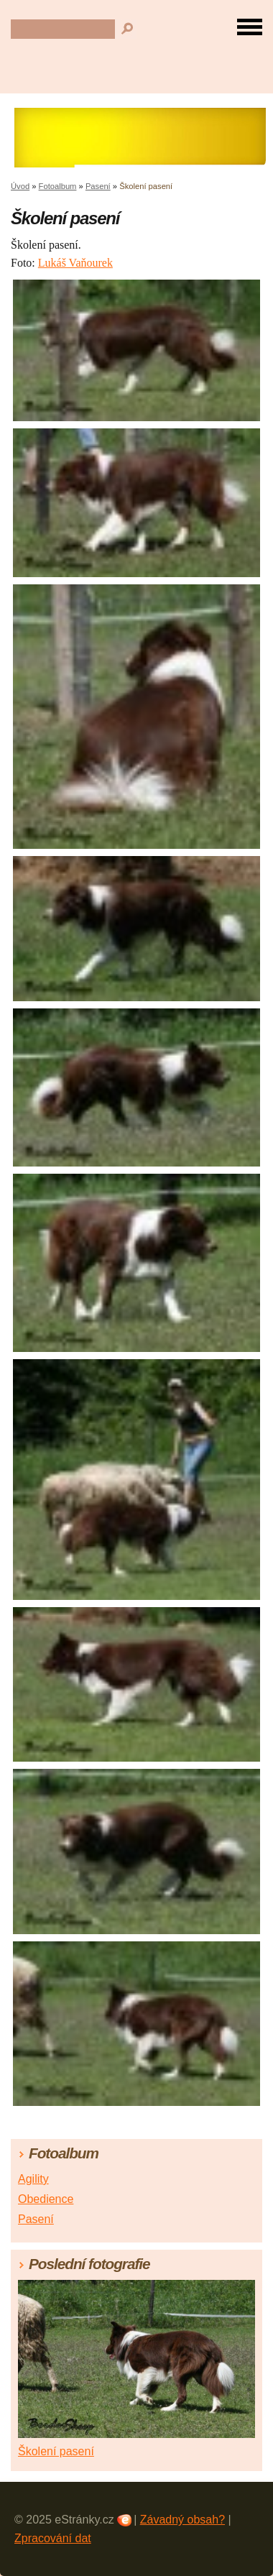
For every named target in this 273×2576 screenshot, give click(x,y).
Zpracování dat (52, 2538)
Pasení (98, 186)
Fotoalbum (58, 186)
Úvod (20, 186)
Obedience (45, 2199)
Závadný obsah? (182, 2519)
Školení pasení (56, 2451)
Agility (33, 2179)
